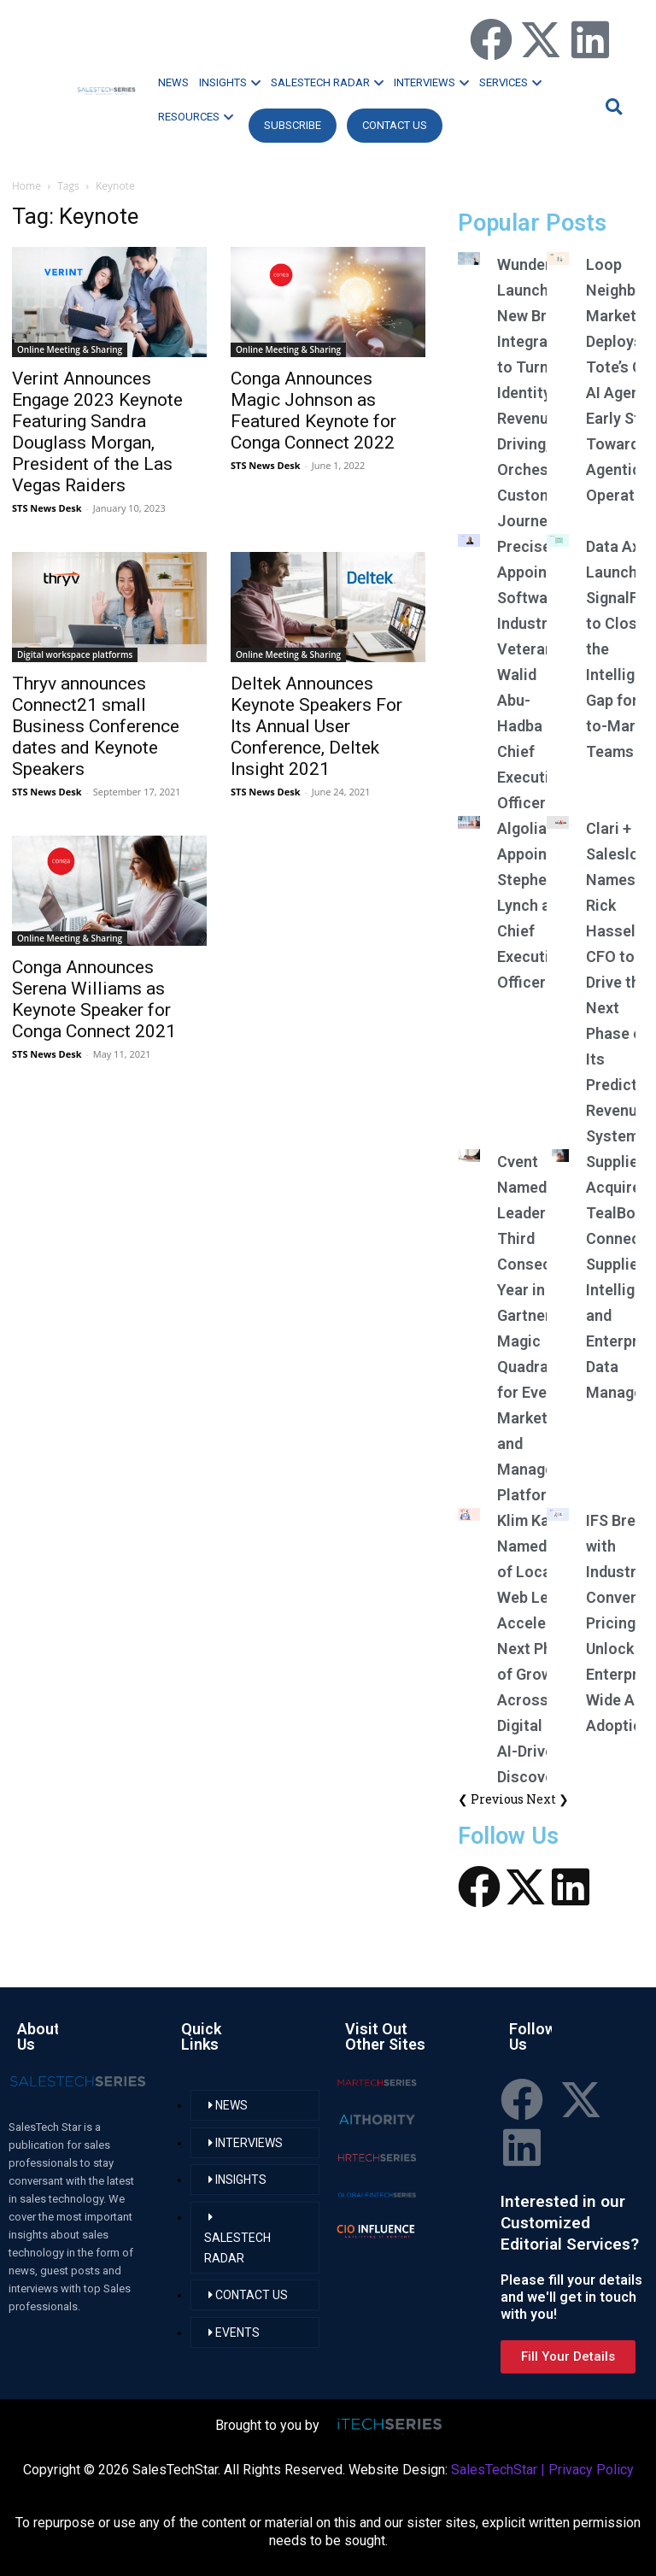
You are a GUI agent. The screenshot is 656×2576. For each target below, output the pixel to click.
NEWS (173, 82)
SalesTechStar (494, 2470)
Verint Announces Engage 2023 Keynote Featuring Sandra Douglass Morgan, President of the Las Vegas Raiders (97, 432)
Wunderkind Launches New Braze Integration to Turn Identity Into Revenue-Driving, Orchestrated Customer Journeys (544, 392)
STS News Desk (46, 508)
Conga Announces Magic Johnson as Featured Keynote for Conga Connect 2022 (313, 410)
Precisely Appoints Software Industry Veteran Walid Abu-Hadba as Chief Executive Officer (531, 674)
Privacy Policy (591, 2470)
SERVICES (510, 82)
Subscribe (292, 125)
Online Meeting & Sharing (69, 349)
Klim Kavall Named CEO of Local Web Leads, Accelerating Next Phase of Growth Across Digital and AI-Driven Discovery (542, 1648)
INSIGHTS (230, 82)
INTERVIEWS (431, 82)
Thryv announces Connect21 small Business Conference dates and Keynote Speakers (95, 726)
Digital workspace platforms (74, 654)
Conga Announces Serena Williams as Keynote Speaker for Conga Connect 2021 (94, 999)
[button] (611, 106)
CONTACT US (394, 125)
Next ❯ (547, 1799)
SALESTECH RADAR (327, 82)
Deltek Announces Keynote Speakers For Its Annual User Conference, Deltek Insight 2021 (316, 726)
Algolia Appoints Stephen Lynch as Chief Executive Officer (531, 905)
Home (26, 186)
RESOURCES (195, 116)
